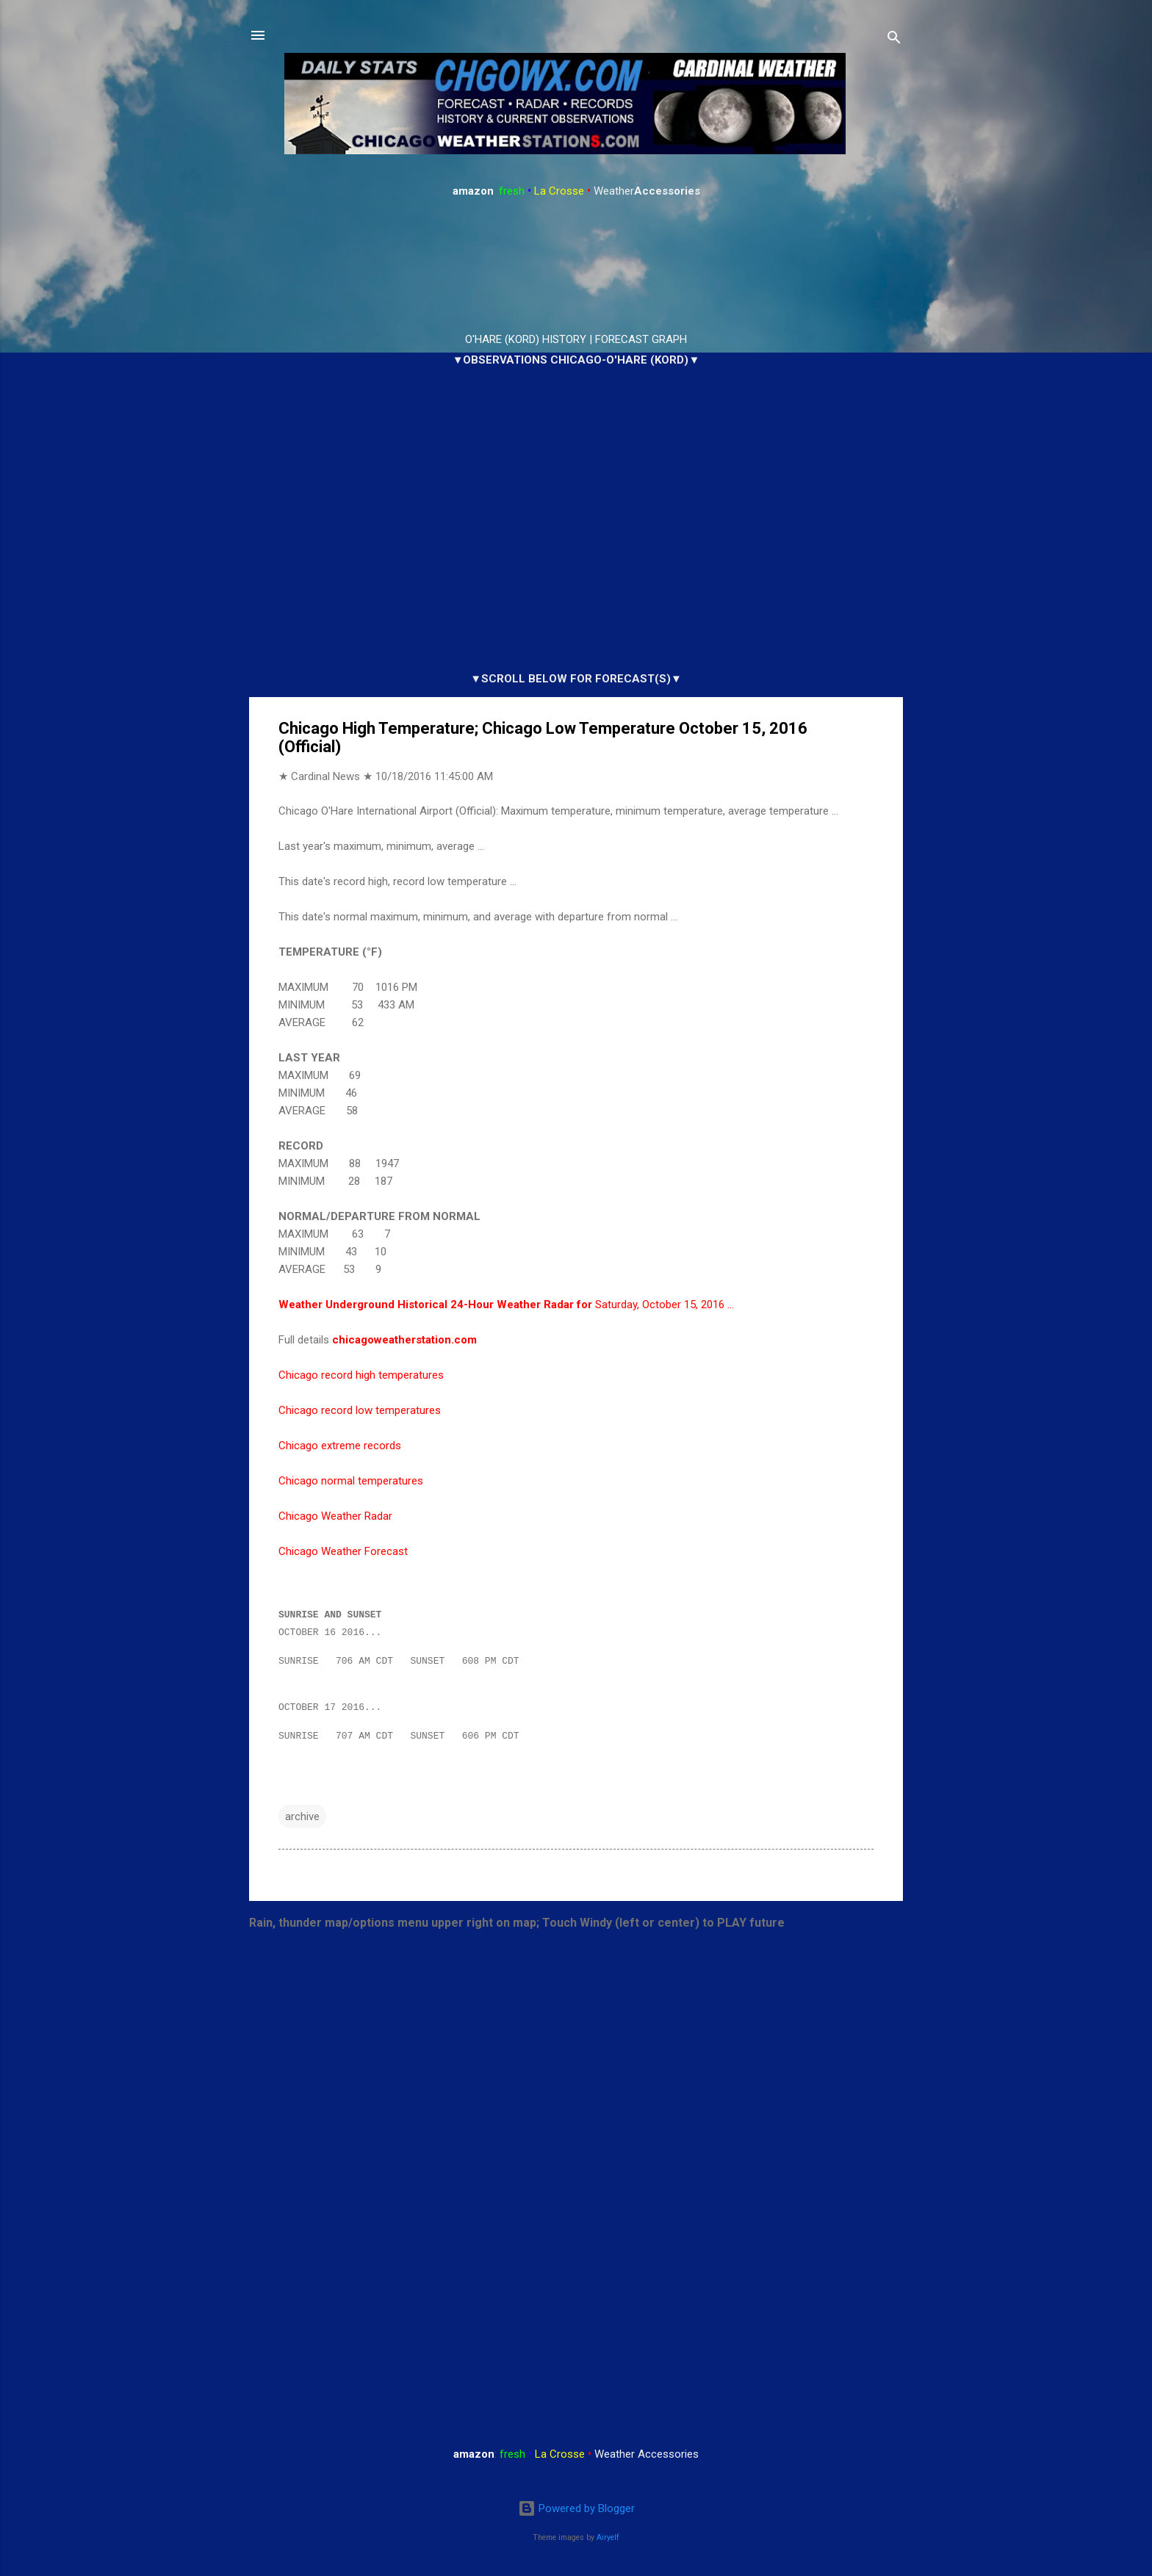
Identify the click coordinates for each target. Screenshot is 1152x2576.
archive (302, 1823)
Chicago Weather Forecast (343, 1551)
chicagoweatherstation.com (404, 1339)
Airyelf (608, 2537)
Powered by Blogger (576, 2509)
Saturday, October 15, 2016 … (506, 1304)
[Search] (894, 40)
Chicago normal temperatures (350, 1480)
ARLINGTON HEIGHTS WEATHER (576, 266)
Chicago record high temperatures (361, 1375)
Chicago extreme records (339, 1445)
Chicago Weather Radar (335, 1516)
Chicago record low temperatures (359, 1410)
